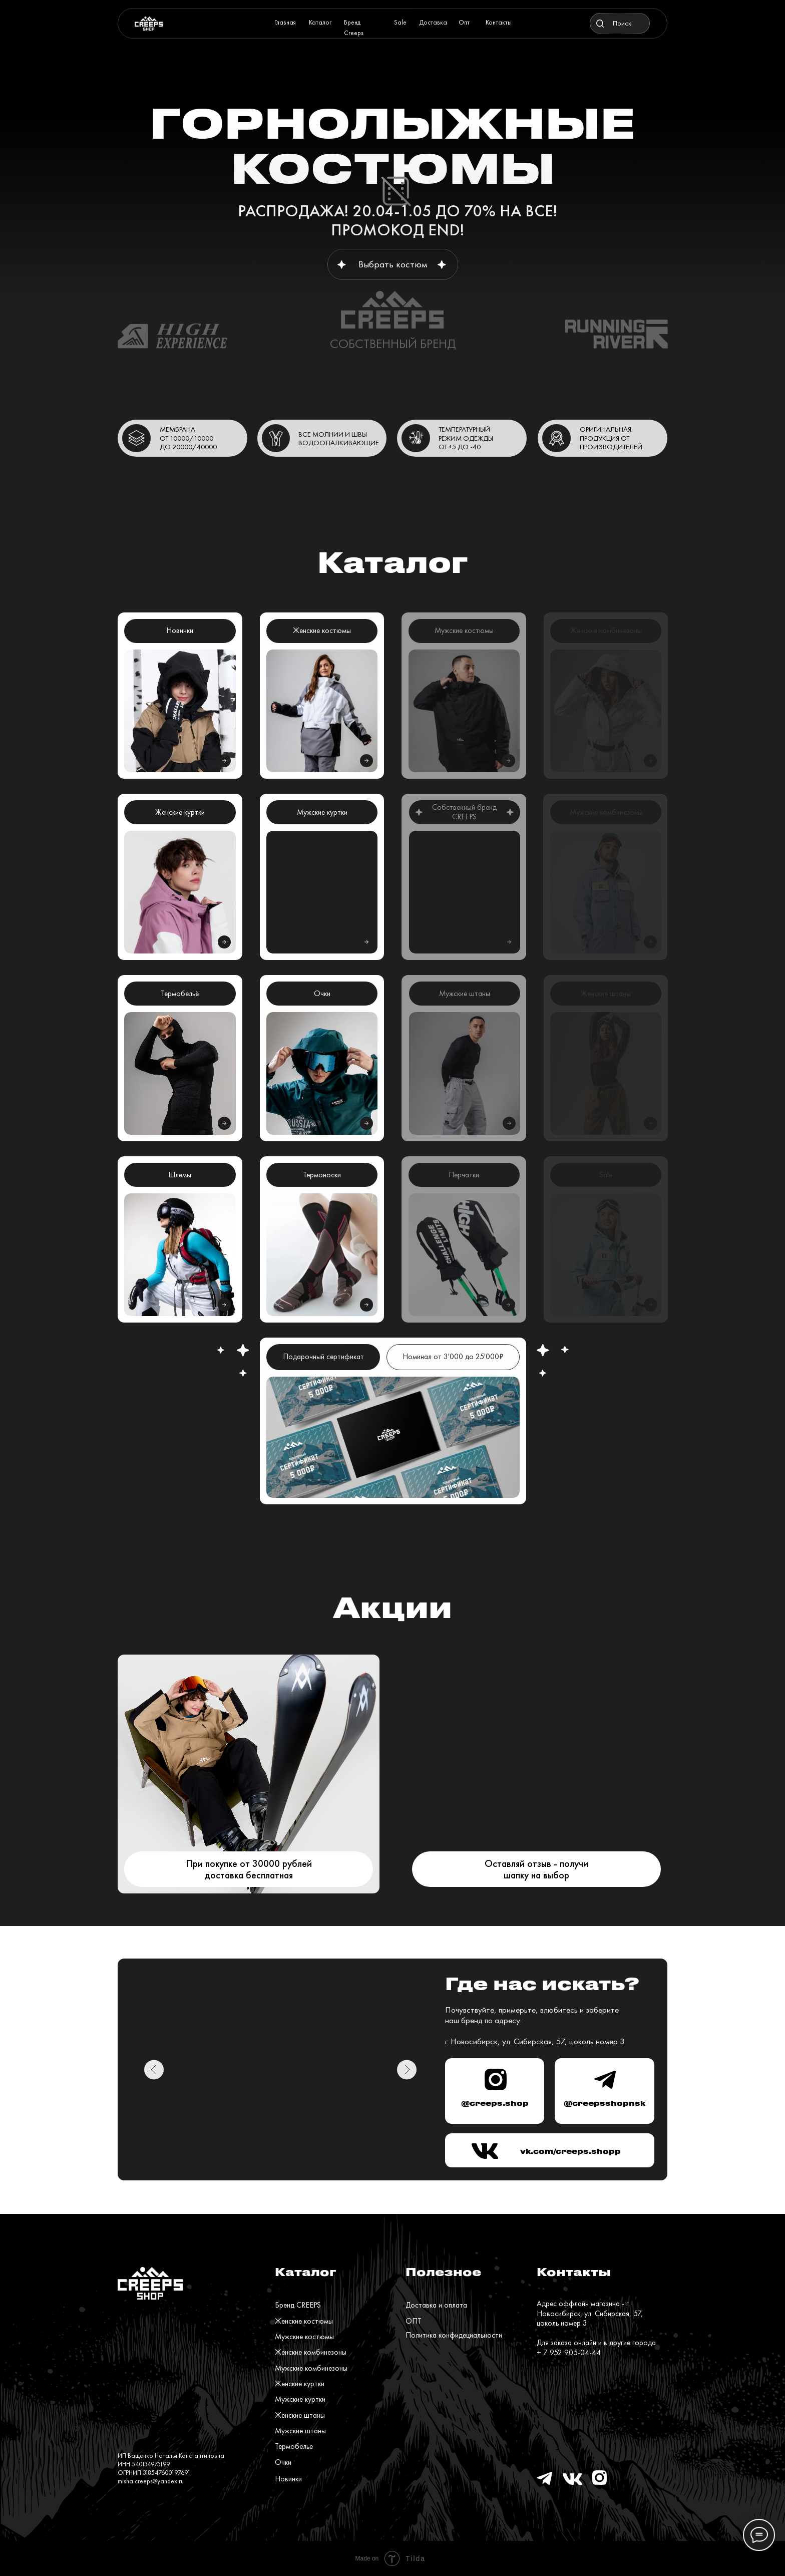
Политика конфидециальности (454, 2335)
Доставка (433, 22)
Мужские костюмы (304, 2337)
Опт (464, 22)
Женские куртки (299, 2384)
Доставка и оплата (436, 2305)
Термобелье (294, 2446)
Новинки (288, 2479)
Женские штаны (300, 2415)
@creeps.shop (495, 2103)
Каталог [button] (320, 22)
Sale (400, 22)
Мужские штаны (300, 2431)
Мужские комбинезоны (311, 2368)
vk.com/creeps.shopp (570, 2151)
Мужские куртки (300, 2399)
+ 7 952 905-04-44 (569, 2353)
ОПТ (414, 2321)
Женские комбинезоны (310, 2352)
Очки (283, 2462)
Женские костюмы (304, 2321)
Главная (285, 22)
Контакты (499, 22)
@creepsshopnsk (604, 2103)
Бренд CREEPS (298, 2305)
